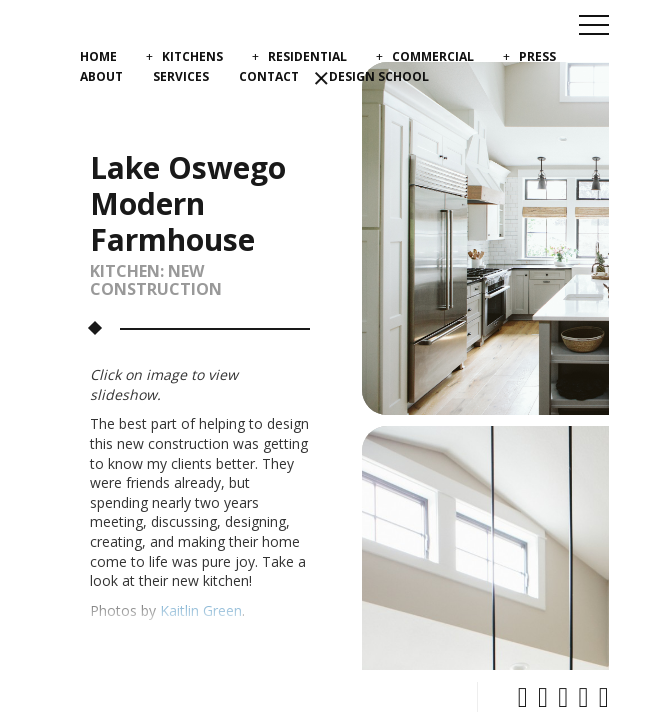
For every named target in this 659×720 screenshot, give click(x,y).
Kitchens (192, 56)
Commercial (433, 56)
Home (98, 56)
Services (181, 76)
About (101, 76)
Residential (307, 56)
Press (537, 56)
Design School (379, 76)
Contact (269, 76)
